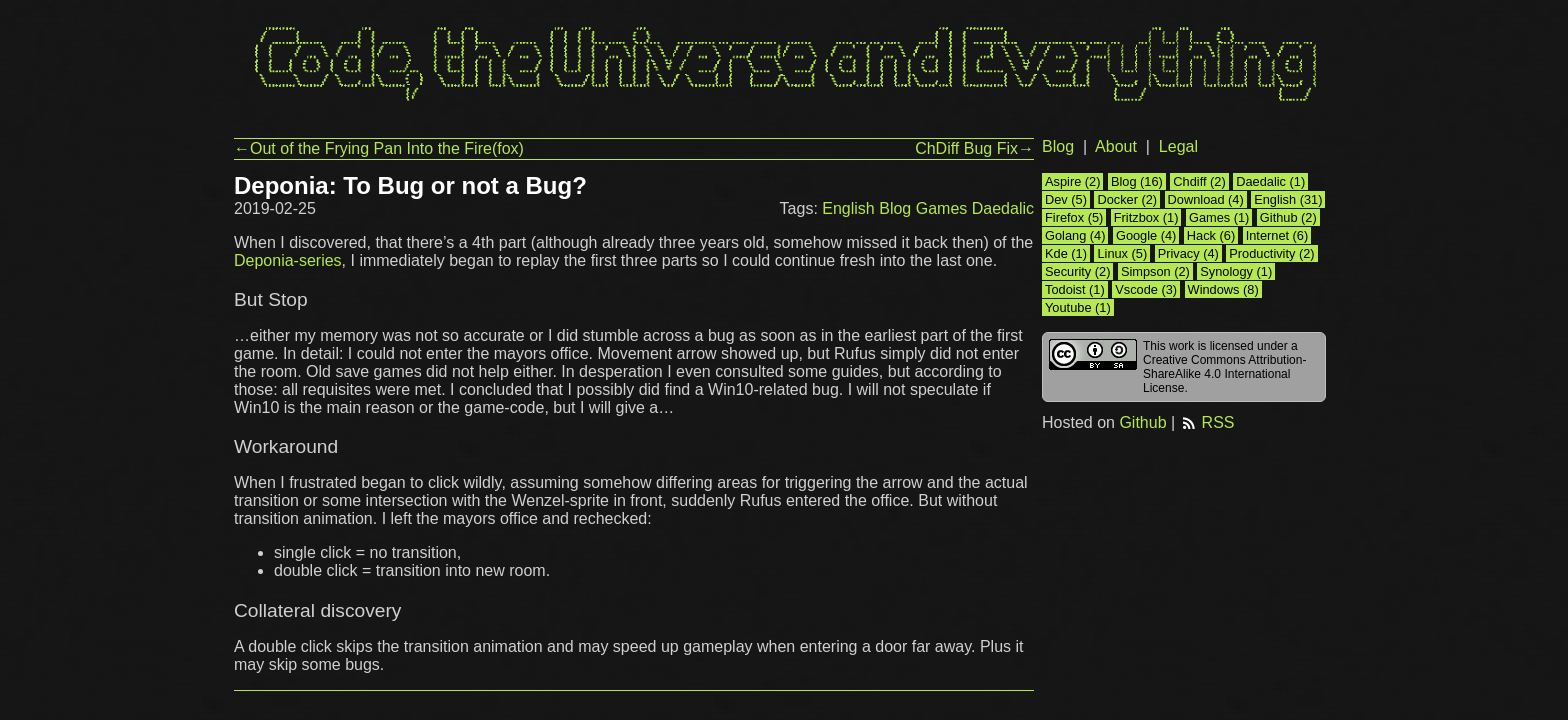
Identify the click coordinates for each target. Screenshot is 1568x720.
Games (942, 208)
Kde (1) (1066, 253)
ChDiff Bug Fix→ (974, 148)
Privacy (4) (1188, 253)
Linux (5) (1122, 253)
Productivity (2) (1271, 253)
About (1116, 146)
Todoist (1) (1075, 289)
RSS (1207, 422)
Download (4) (1206, 199)
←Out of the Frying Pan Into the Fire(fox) (379, 148)
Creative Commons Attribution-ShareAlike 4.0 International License (1224, 374)
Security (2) (1077, 271)
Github (1142, 422)
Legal (1178, 146)
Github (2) (1288, 217)
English (848, 208)
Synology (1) (1236, 271)
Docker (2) (1127, 199)
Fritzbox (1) (1146, 217)
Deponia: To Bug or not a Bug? (410, 185)
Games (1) (1219, 217)
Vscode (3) (1146, 289)
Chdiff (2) (1199, 181)
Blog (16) (1137, 181)
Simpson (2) (1155, 271)
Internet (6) (1277, 235)
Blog (895, 208)
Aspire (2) (1072, 181)
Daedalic (1003, 208)
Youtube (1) (1078, 307)
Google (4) (1146, 235)
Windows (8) (1223, 289)
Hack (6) (1211, 235)
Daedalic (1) (1270, 181)
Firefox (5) (1074, 217)
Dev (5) (1066, 199)
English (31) (1288, 199)
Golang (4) (1075, 235)
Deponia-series (288, 260)
